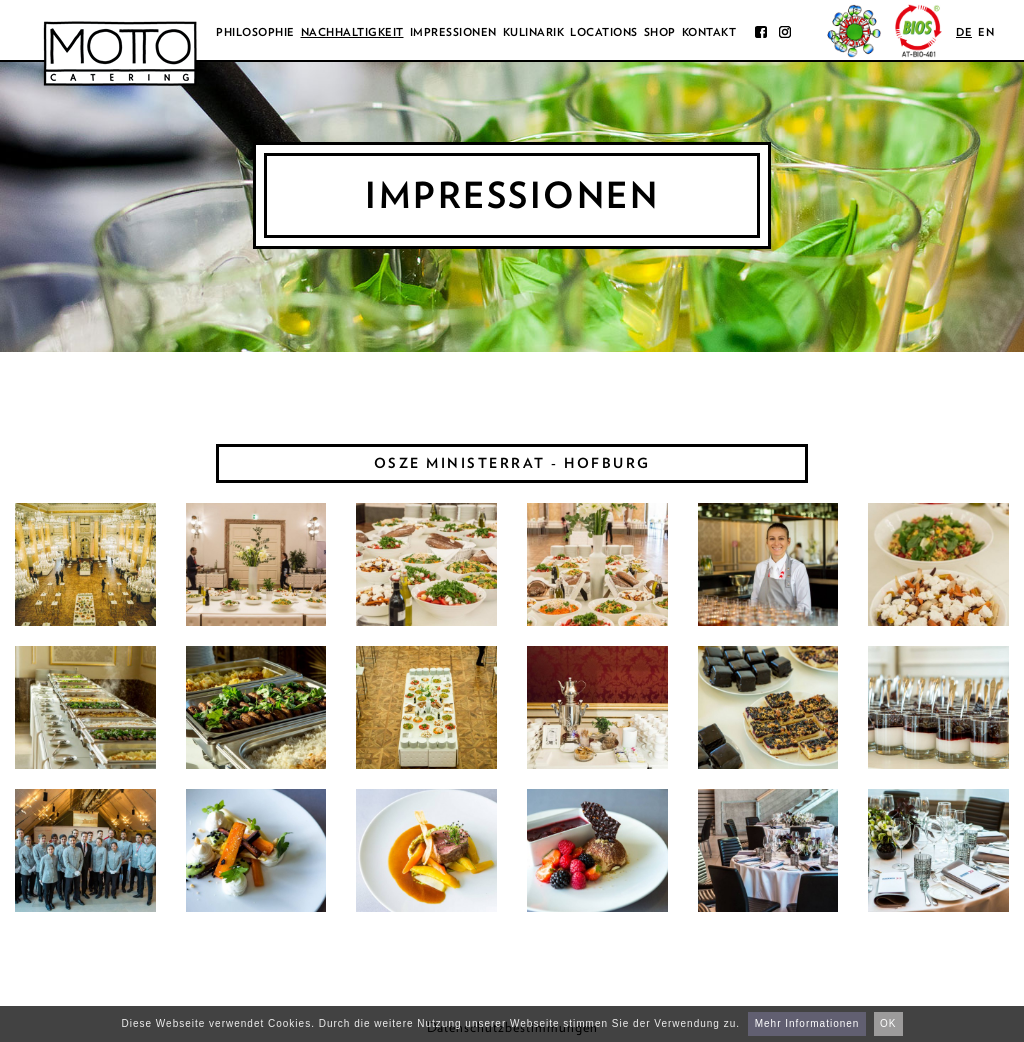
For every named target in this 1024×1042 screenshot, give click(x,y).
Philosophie (255, 32)
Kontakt (709, 32)
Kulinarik (534, 32)
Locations (604, 32)
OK (888, 1023)
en (986, 32)
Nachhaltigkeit (352, 32)
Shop (660, 32)
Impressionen (453, 32)
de (964, 32)
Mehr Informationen (807, 1023)
